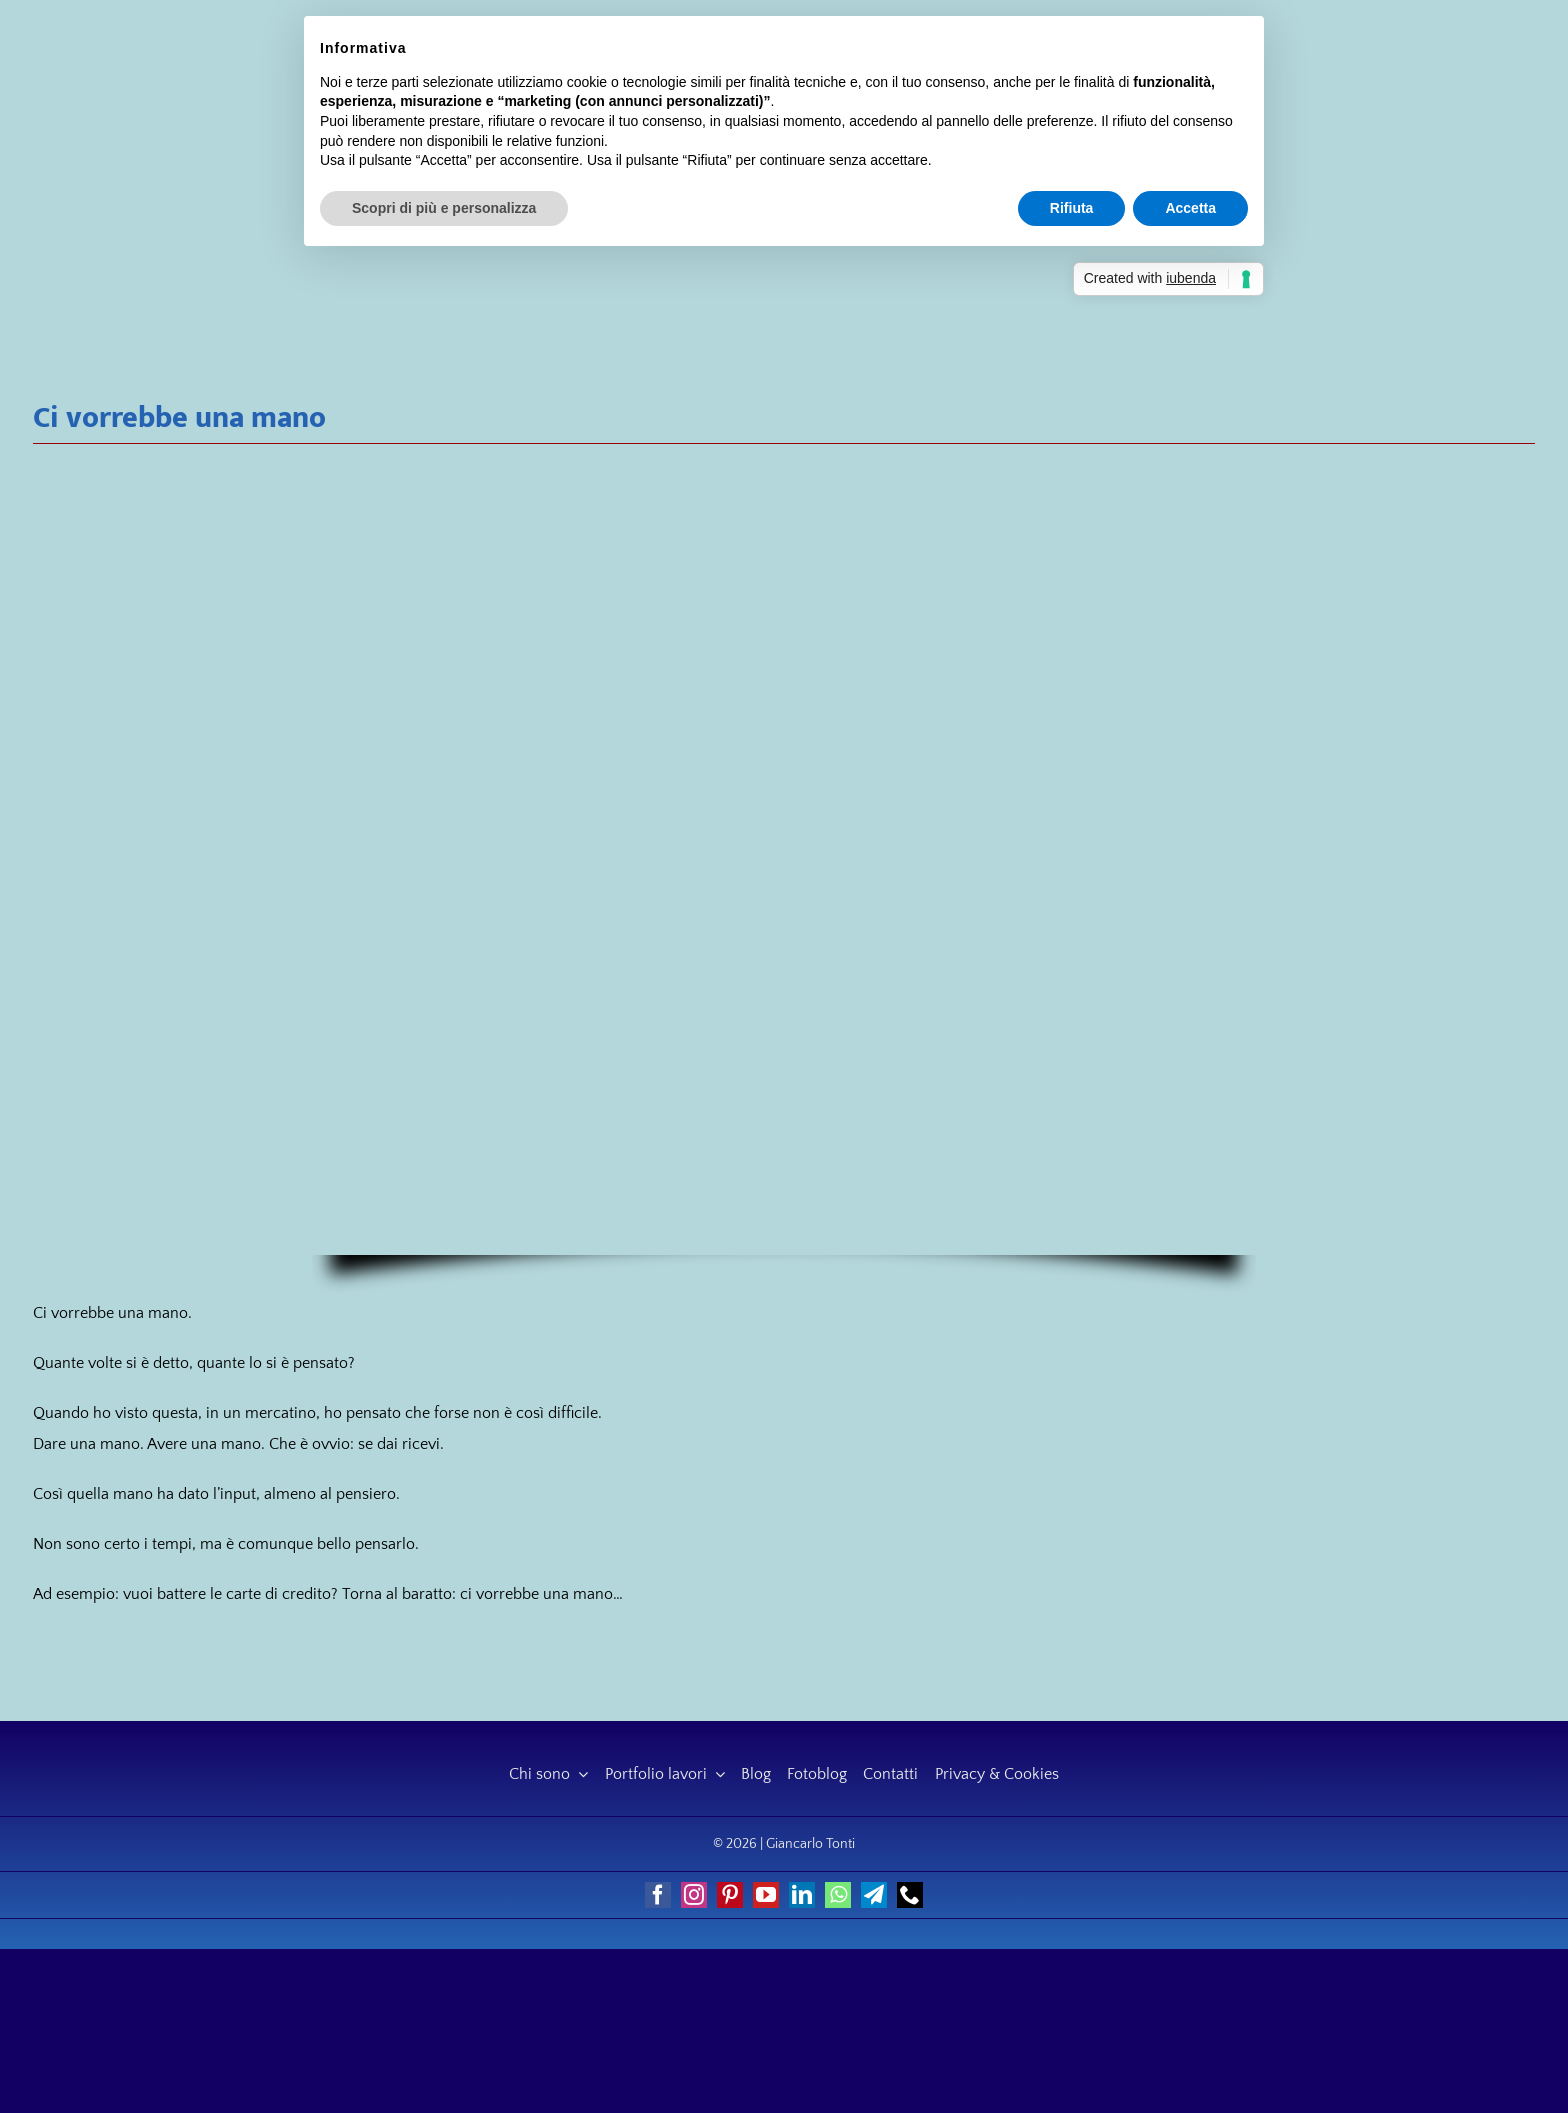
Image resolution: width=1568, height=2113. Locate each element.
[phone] (910, 1895)
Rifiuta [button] (1072, 208)
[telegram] (874, 1895)
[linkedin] (802, 1895)
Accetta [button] (1190, 208)
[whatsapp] (838, 1895)
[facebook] (658, 1895)
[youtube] (766, 1895)
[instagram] (694, 1895)
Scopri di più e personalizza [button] (444, 208)
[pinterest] (730, 1895)
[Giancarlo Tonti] (177, 107)
